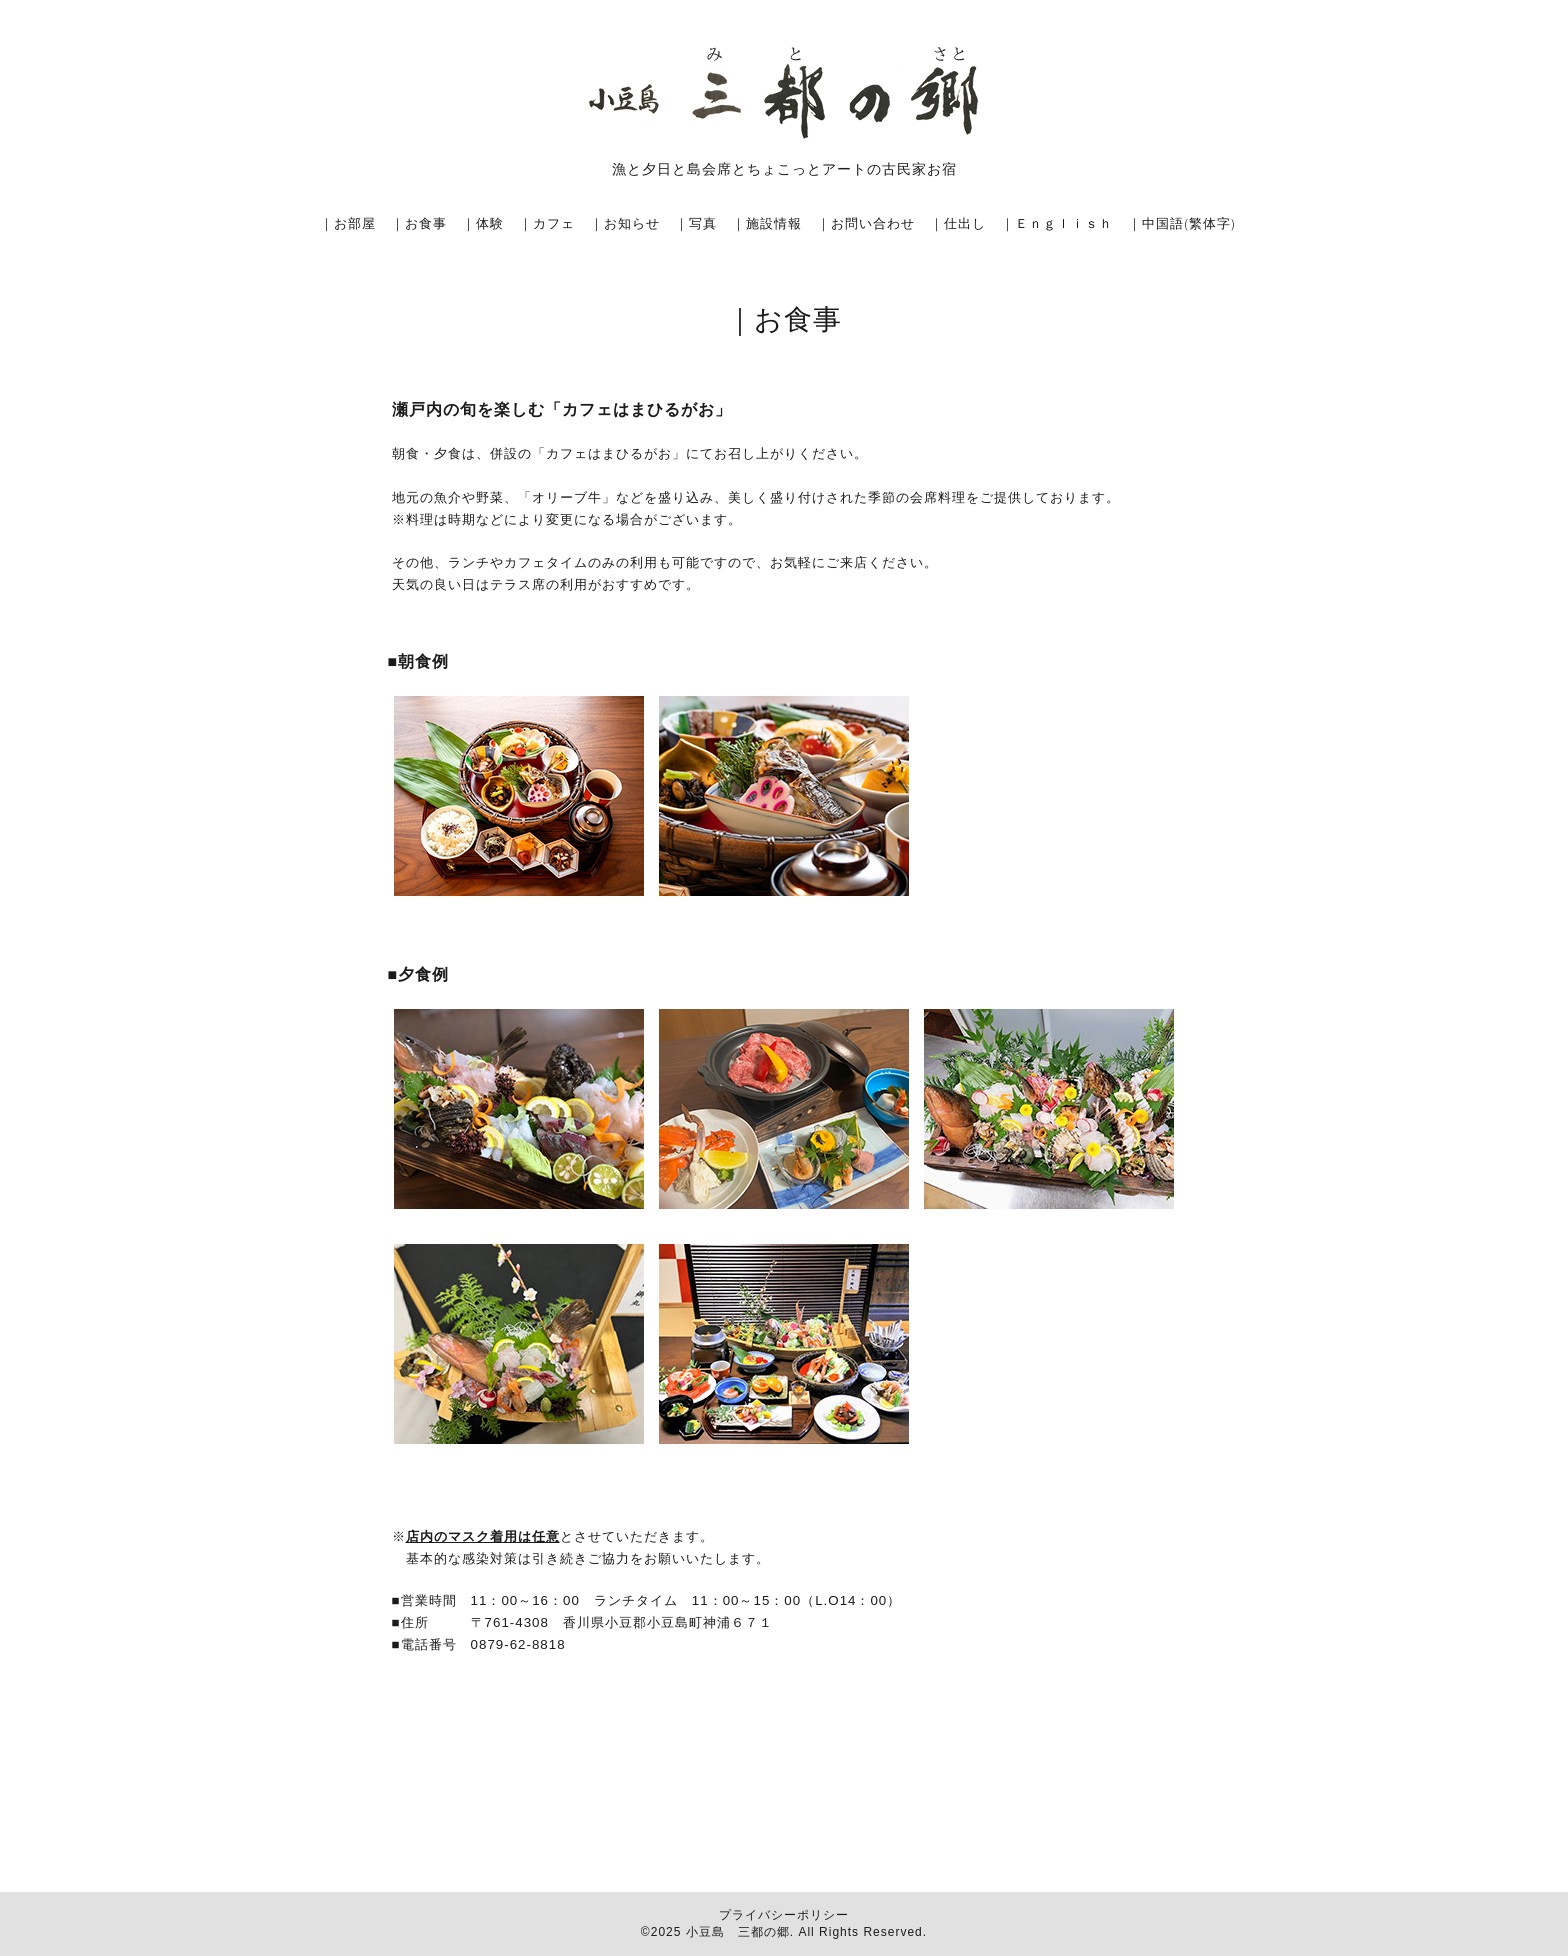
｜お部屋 (348, 223)
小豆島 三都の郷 (738, 1932)
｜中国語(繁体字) (1182, 223)
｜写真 (696, 223)
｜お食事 (419, 223)
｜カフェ (547, 223)
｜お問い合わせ (866, 223)
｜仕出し (958, 223)
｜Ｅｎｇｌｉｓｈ (1057, 223)
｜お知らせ (625, 223)
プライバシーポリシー (784, 1915)
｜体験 (483, 223)
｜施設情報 (767, 223)
